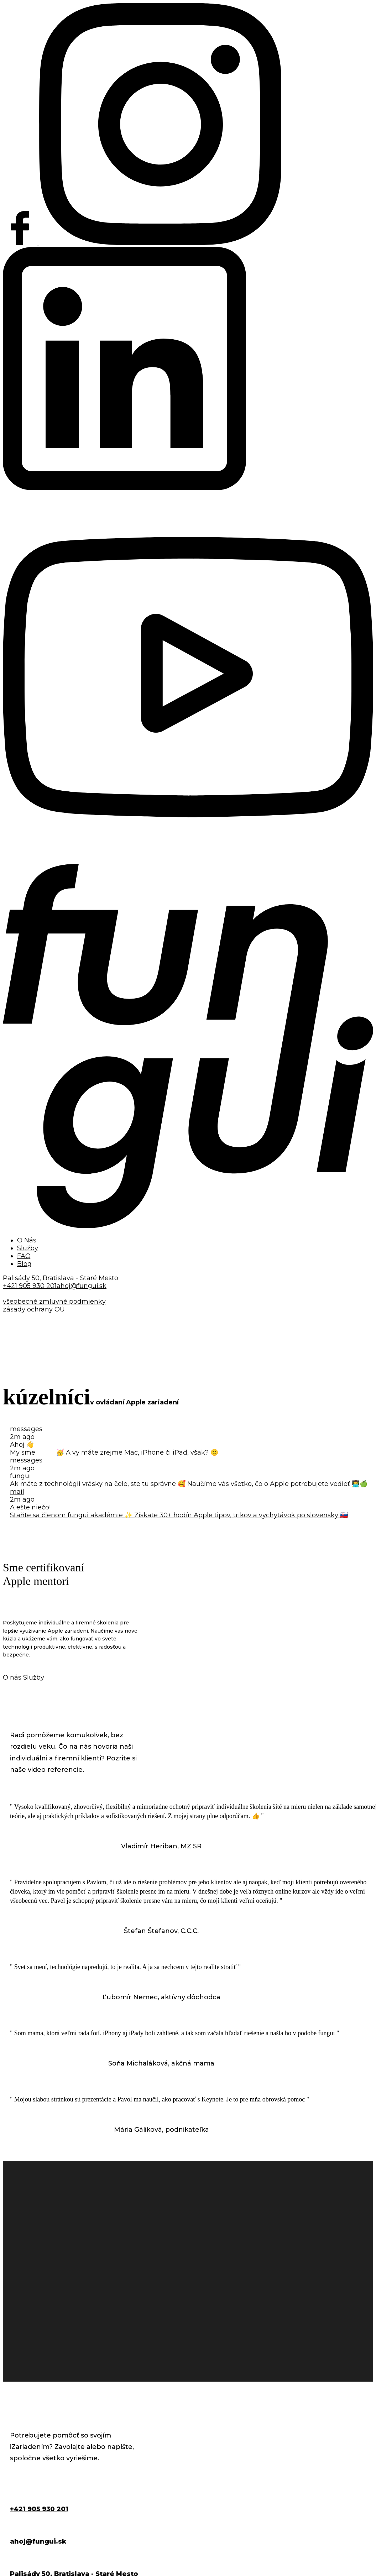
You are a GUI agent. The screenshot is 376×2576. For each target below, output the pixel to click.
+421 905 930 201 (30, 1286)
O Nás (26, 1240)
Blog (24, 1264)
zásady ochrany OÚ (34, 1309)
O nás (13, 1677)
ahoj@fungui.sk (81, 1286)
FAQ (24, 1256)
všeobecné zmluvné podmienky (54, 1301)
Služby (27, 1248)
